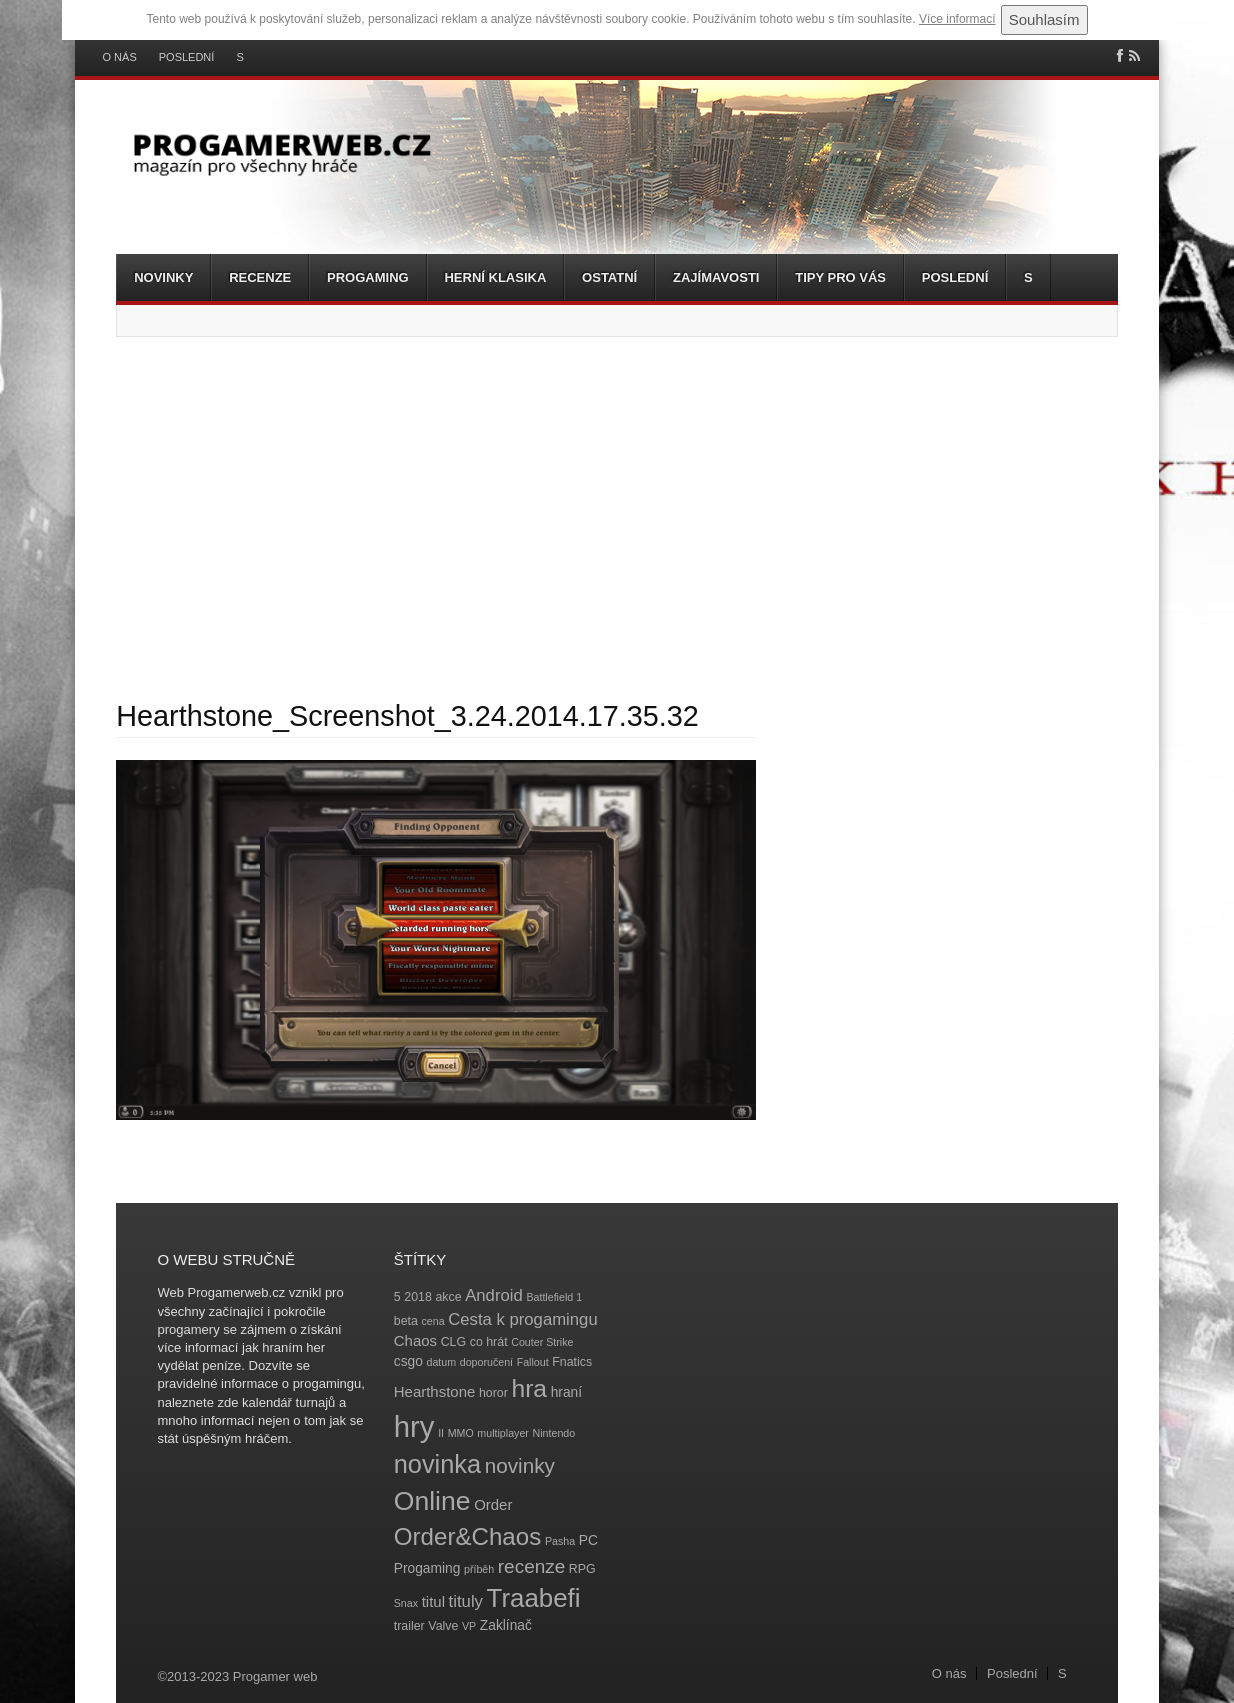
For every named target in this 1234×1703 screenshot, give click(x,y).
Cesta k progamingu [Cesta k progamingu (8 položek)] (522, 1319)
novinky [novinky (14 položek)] (520, 1465)
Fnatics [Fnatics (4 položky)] (572, 1362)
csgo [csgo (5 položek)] (408, 1361)
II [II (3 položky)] (441, 1433)
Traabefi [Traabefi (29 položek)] (534, 1598)
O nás (120, 57)
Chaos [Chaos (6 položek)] (415, 1340)
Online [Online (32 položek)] (432, 1501)
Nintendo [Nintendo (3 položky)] (554, 1433)
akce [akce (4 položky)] (448, 1297)
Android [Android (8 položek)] (494, 1295)
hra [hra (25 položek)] (529, 1388)
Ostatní (609, 277)
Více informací (957, 19)
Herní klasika (495, 277)
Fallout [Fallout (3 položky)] (533, 1362)
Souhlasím (1044, 19)
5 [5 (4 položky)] (397, 1297)
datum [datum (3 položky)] (441, 1362)
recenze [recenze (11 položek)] (531, 1566)
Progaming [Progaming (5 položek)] (427, 1568)
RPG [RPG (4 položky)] (582, 1569)
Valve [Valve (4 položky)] (443, 1626)
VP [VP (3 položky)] (469, 1626)
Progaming (368, 277)
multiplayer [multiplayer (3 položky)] (503, 1433)
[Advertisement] (617, 518)
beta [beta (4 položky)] (406, 1321)
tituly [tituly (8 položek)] (466, 1601)
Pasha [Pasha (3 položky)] (560, 1541)
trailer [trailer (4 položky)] (409, 1626)
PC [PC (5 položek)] (588, 1540)
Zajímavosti (716, 277)
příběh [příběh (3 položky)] (479, 1569)
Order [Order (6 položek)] (493, 1504)
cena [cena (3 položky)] (432, 1321)
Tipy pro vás (840, 277)
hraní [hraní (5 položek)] (566, 1392)
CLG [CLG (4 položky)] (453, 1342)
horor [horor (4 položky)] (493, 1393)
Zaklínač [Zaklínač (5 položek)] (506, 1625)
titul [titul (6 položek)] (433, 1601)
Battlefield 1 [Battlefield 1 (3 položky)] (554, 1297)
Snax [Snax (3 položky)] (406, 1603)
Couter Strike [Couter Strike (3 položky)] (542, 1342)
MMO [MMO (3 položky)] (461, 1433)
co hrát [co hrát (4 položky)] (489, 1342)
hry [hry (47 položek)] (414, 1426)
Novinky (163, 277)
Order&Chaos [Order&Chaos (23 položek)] (468, 1536)
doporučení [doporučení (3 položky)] (486, 1362)
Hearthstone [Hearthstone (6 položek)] (435, 1391)
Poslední (187, 57)
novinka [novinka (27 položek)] (437, 1464)
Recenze (260, 277)
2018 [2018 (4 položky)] (418, 1297)
